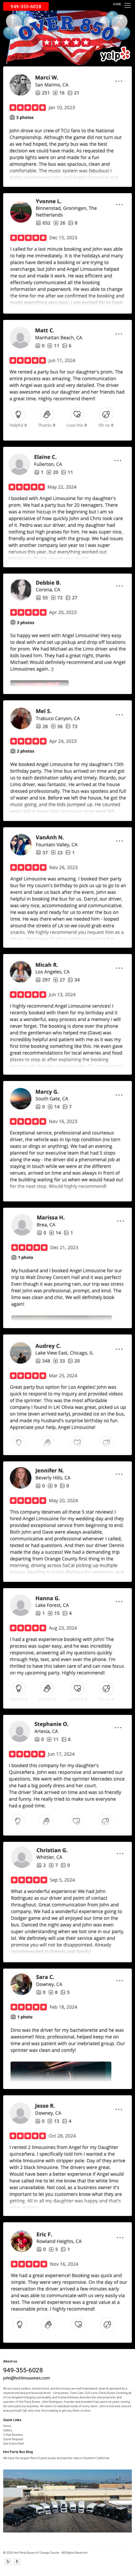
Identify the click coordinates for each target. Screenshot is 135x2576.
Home (7, 2426)
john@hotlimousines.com (26, 2378)
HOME (117, 4)
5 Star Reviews (13, 2434)
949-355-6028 (26, 6)
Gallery (7, 2430)
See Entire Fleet (13, 2443)
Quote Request (13, 2439)
